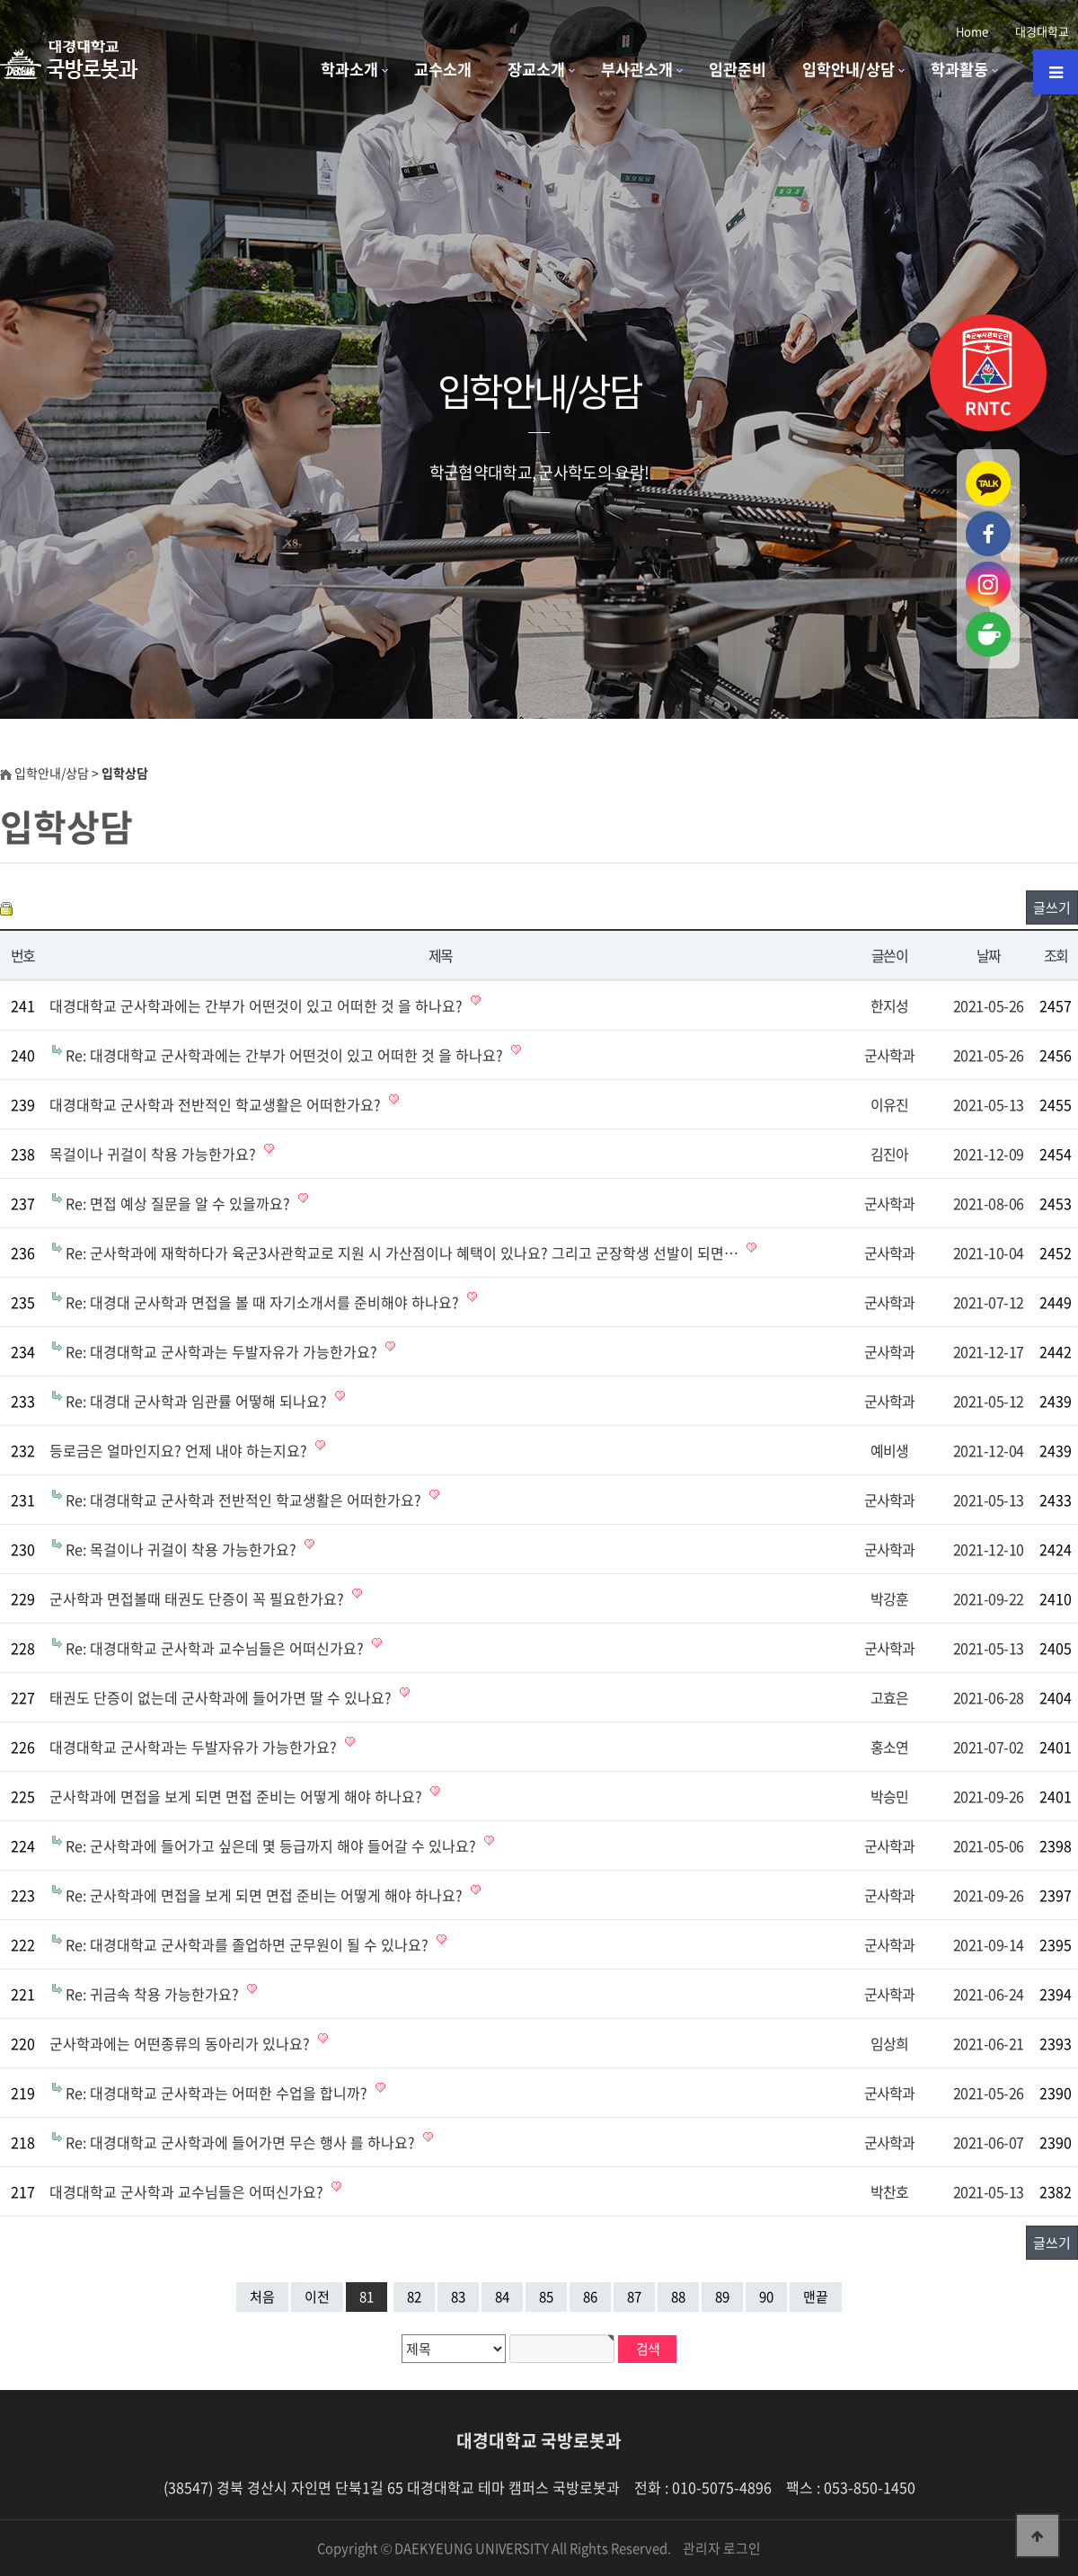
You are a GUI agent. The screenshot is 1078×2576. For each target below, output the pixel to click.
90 (766, 2296)
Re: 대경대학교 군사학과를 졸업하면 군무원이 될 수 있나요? (249, 1944)
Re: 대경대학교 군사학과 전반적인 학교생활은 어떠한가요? (245, 1499)
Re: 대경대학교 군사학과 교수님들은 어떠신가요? (216, 1648)
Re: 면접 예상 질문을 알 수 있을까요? (180, 1203)
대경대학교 (1042, 31)
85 (546, 2296)
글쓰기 (1052, 907)
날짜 (988, 955)
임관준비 (737, 69)
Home (972, 31)
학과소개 (349, 69)
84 (502, 2296)
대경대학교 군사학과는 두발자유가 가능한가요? (194, 1746)
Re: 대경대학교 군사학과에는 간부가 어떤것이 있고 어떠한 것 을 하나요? (286, 1055)
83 (458, 2296)
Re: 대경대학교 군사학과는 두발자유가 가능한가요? (223, 1351)
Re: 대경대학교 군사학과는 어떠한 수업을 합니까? (218, 2092)
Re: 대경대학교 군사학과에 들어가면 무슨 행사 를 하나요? (242, 2142)
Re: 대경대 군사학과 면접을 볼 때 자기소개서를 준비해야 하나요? (264, 1302)
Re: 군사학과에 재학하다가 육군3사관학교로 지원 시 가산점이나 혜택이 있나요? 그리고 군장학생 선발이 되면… (404, 1252)
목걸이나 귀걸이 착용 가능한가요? (154, 1153)
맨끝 (815, 2296)
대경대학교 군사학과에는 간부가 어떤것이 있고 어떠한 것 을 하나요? (257, 1005)
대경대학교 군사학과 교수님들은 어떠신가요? (188, 2191)
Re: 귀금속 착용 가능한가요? (154, 1994)
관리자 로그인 (722, 2548)
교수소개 (443, 69)
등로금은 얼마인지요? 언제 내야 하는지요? (180, 1450)
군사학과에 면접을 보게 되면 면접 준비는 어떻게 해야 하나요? (237, 1796)
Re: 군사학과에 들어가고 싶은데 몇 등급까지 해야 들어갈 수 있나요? (273, 1845)
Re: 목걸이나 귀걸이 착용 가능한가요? (183, 1549)
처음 (262, 2296)
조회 (1056, 955)
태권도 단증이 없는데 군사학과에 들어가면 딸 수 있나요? (222, 1697)
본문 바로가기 (0, 0)
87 (634, 2296)
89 (722, 2296)
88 (678, 2296)
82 (414, 2296)
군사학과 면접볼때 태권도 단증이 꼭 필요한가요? (198, 1598)
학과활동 (959, 69)
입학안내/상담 (848, 69)
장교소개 (536, 69)
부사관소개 (637, 69)
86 (590, 2296)
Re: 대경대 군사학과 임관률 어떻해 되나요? (198, 1401)
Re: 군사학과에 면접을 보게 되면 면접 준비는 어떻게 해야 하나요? (266, 1895)
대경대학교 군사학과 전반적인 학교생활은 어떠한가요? (216, 1104)
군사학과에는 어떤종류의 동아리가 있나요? (181, 2043)
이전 (317, 2296)
